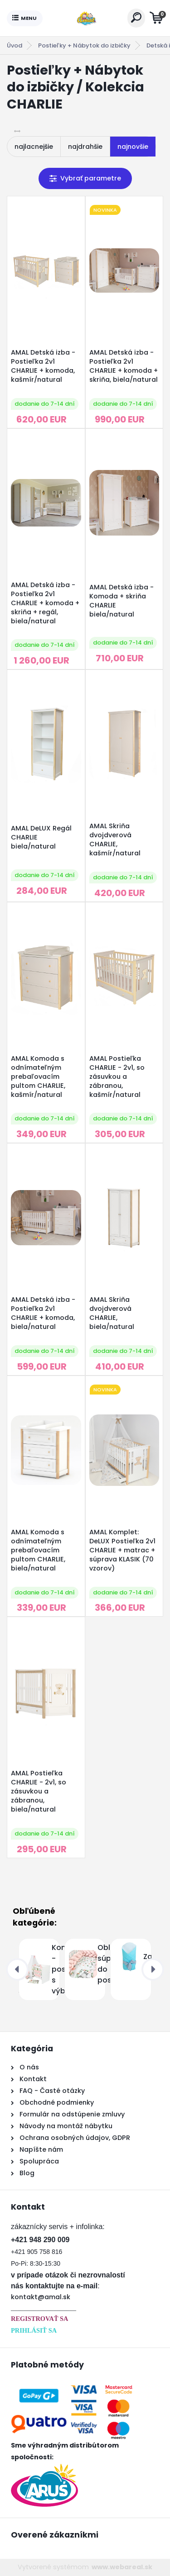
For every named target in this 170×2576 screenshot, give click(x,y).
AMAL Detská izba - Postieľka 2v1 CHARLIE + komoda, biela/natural (43, 1313)
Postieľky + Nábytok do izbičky (84, 45)
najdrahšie (85, 146)
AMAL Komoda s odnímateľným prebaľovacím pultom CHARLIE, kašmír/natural (38, 1076)
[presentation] (17, 1969)
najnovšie (132, 146)
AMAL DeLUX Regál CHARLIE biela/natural (41, 837)
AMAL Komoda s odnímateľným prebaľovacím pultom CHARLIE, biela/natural (38, 1550)
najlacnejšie (34, 146)
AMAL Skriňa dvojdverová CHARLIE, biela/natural (111, 1313)
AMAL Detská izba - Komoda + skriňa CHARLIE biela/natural (121, 601)
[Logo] (84, 18)
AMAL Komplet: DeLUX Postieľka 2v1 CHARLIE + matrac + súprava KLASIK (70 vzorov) (122, 1550)
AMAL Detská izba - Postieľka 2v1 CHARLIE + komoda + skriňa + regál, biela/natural (45, 603)
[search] (136, 17)
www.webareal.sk (122, 2566)
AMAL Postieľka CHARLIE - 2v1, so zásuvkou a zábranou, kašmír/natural (117, 1076)
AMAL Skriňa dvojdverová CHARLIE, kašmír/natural (115, 839)
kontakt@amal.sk (40, 2296)
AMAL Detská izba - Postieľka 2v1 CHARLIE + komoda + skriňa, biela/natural (123, 366)
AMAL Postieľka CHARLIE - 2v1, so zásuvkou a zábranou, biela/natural (38, 1791)
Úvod (14, 45)
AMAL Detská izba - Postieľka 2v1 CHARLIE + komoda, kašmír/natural (43, 366)
